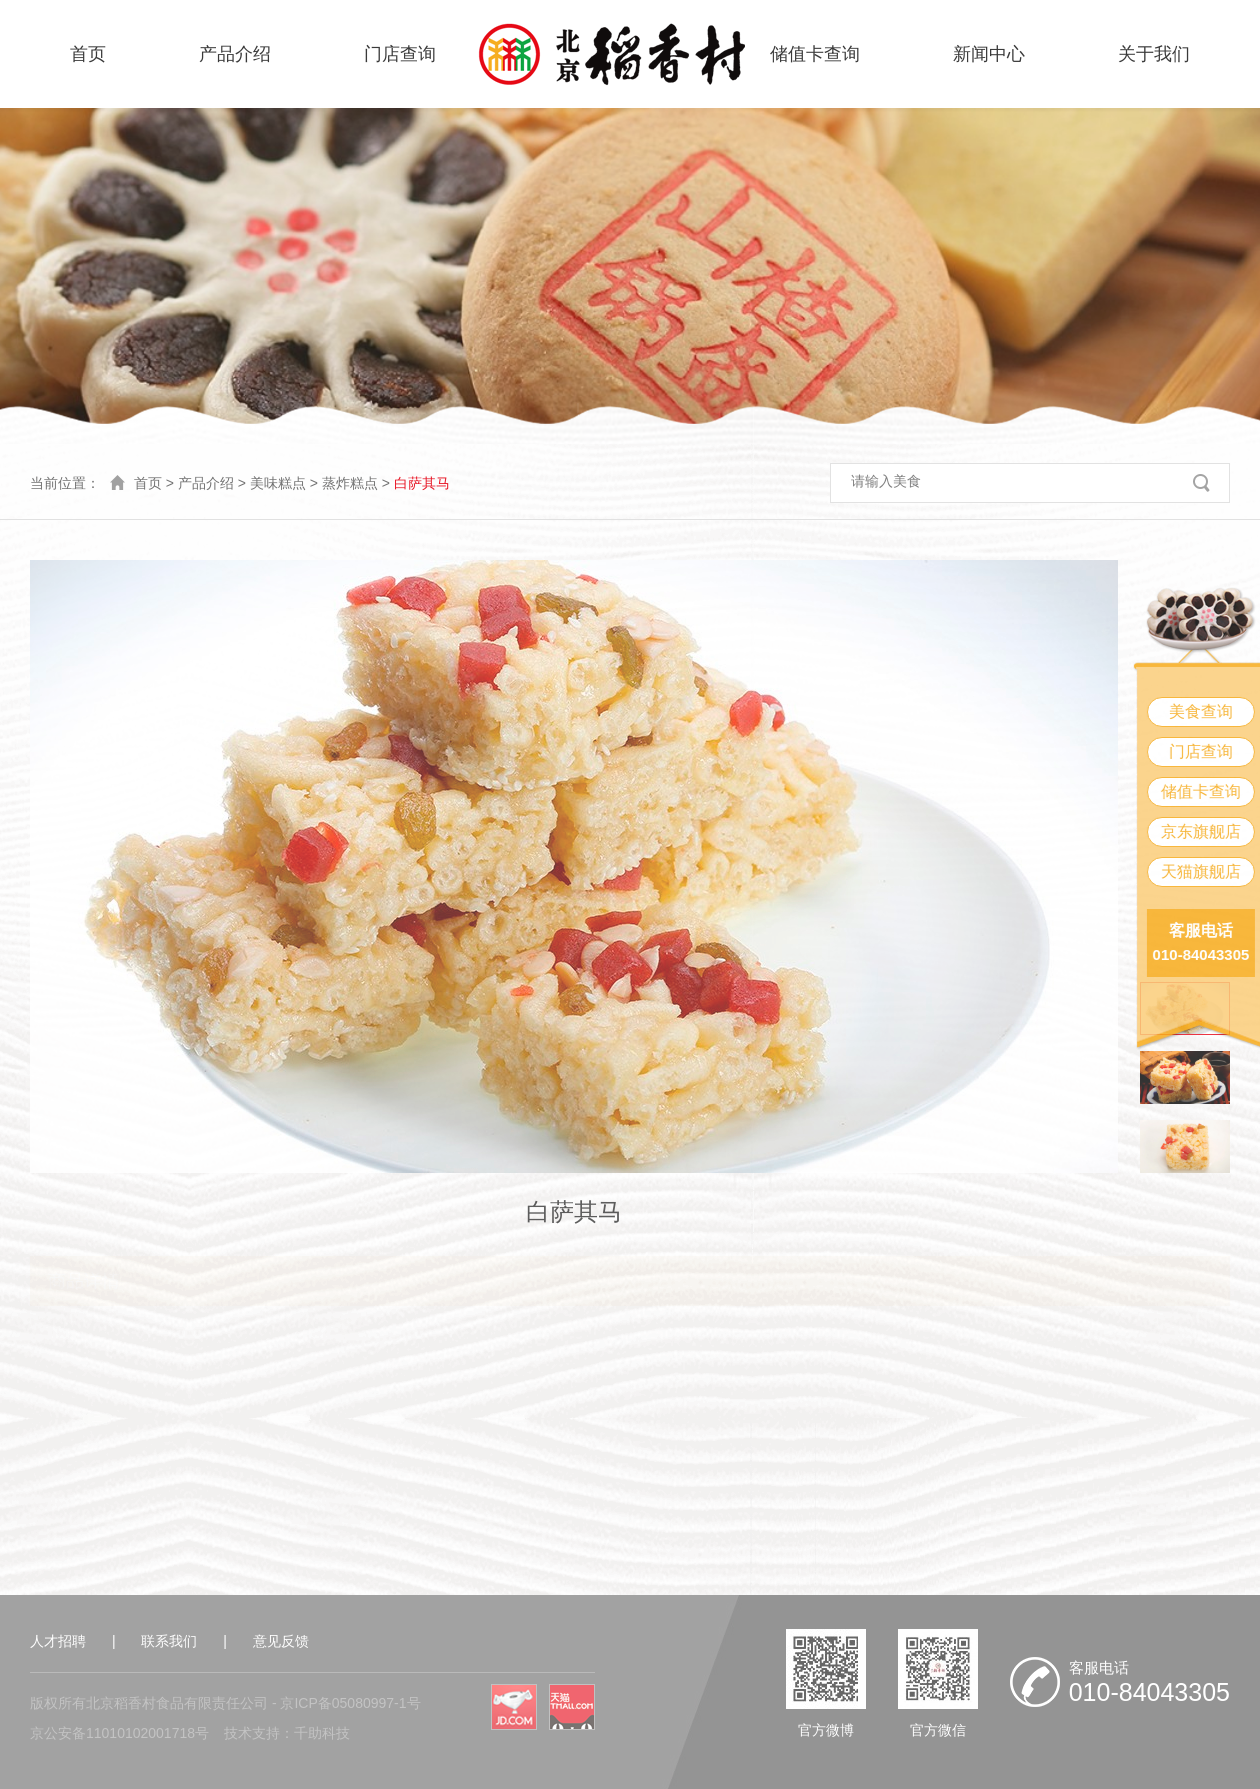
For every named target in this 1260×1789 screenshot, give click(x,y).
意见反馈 (281, 1641)
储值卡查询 (815, 54)
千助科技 (322, 1733)
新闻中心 (989, 54)
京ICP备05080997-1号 (350, 1703)
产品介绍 (235, 54)
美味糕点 (278, 483)
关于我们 (1154, 54)
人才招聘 (58, 1641)
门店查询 (400, 54)
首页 (88, 54)
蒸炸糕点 (350, 483)
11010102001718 (140, 1733)
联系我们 (169, 1641)
